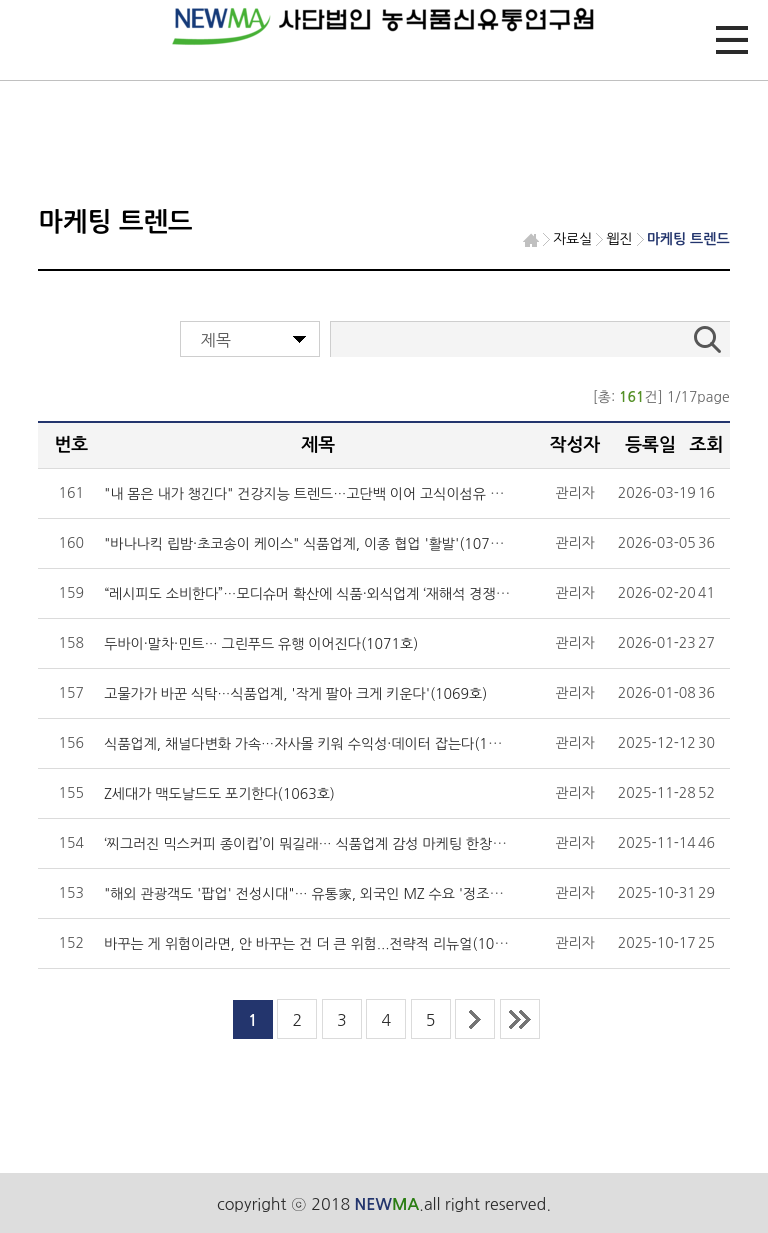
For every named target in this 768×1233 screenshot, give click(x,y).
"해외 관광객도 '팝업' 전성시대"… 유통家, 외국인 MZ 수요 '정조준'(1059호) (334, 894)
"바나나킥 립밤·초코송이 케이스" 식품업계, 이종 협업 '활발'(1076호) (310, 544)
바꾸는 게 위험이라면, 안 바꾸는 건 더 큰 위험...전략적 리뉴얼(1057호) (316, 944)
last (520, 1019)
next (475, 1019)
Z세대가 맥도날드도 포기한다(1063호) (219, 794)
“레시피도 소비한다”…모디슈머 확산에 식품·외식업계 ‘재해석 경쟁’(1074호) (329, 594)
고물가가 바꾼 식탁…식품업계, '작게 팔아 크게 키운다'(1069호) (295, 694)
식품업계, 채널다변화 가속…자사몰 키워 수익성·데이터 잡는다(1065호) (317, 744)
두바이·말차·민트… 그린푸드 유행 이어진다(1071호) (261, 644)
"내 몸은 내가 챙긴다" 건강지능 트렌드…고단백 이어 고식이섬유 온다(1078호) (338, 494)
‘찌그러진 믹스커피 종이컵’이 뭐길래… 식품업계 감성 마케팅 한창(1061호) (326, 844)
